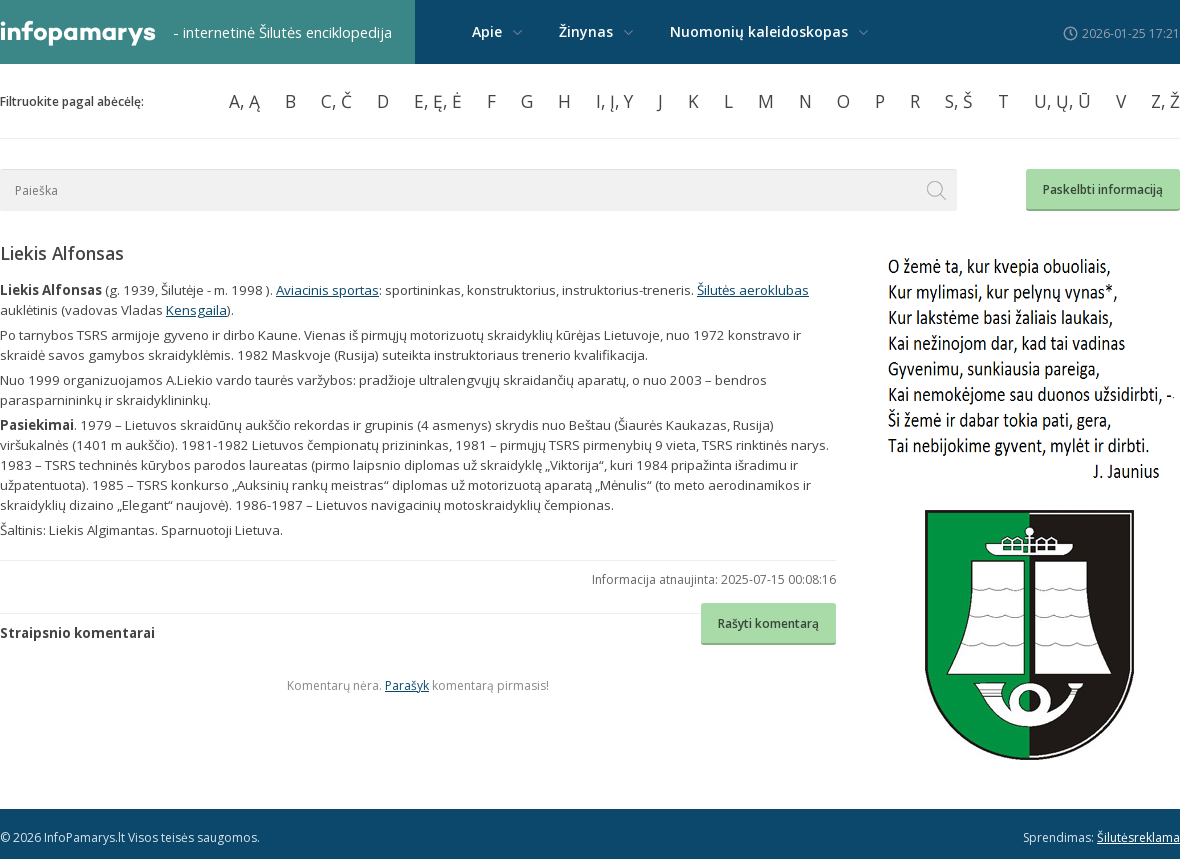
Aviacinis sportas (327, 290)
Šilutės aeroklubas (753, 290)
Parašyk (407, 685)
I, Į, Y (614, 101)
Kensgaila (196, 310)
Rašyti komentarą (768, 623)
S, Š (959, 101)
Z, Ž (1165, 101)
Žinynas (586, 31)
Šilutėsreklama (1138, 837)
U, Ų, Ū (1062, 101)
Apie (487, 31)
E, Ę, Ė (438, 101)
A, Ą (244, 101)
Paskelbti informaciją (1103, 189)
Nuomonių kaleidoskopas (759, 31)
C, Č (336, 101)
